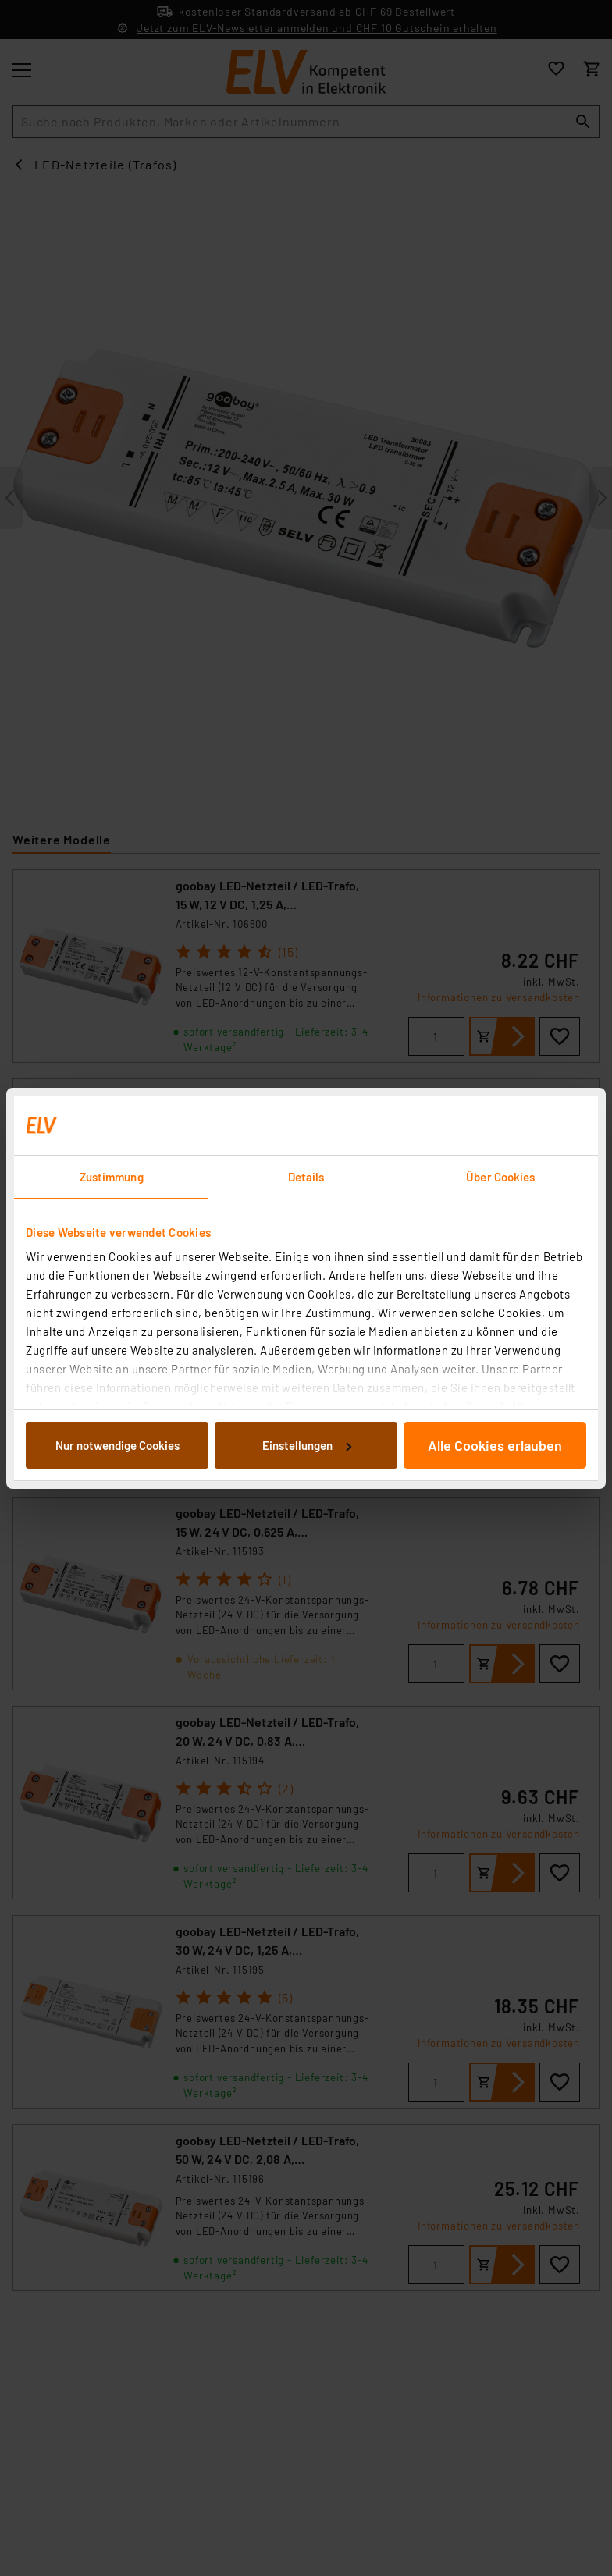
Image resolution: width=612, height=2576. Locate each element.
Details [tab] (306, 1177)
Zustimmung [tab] (112, 1177)
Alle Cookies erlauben (495, 1445)
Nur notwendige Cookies (117, 1445)
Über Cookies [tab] (500, 1177)
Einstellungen (306, 1445)
